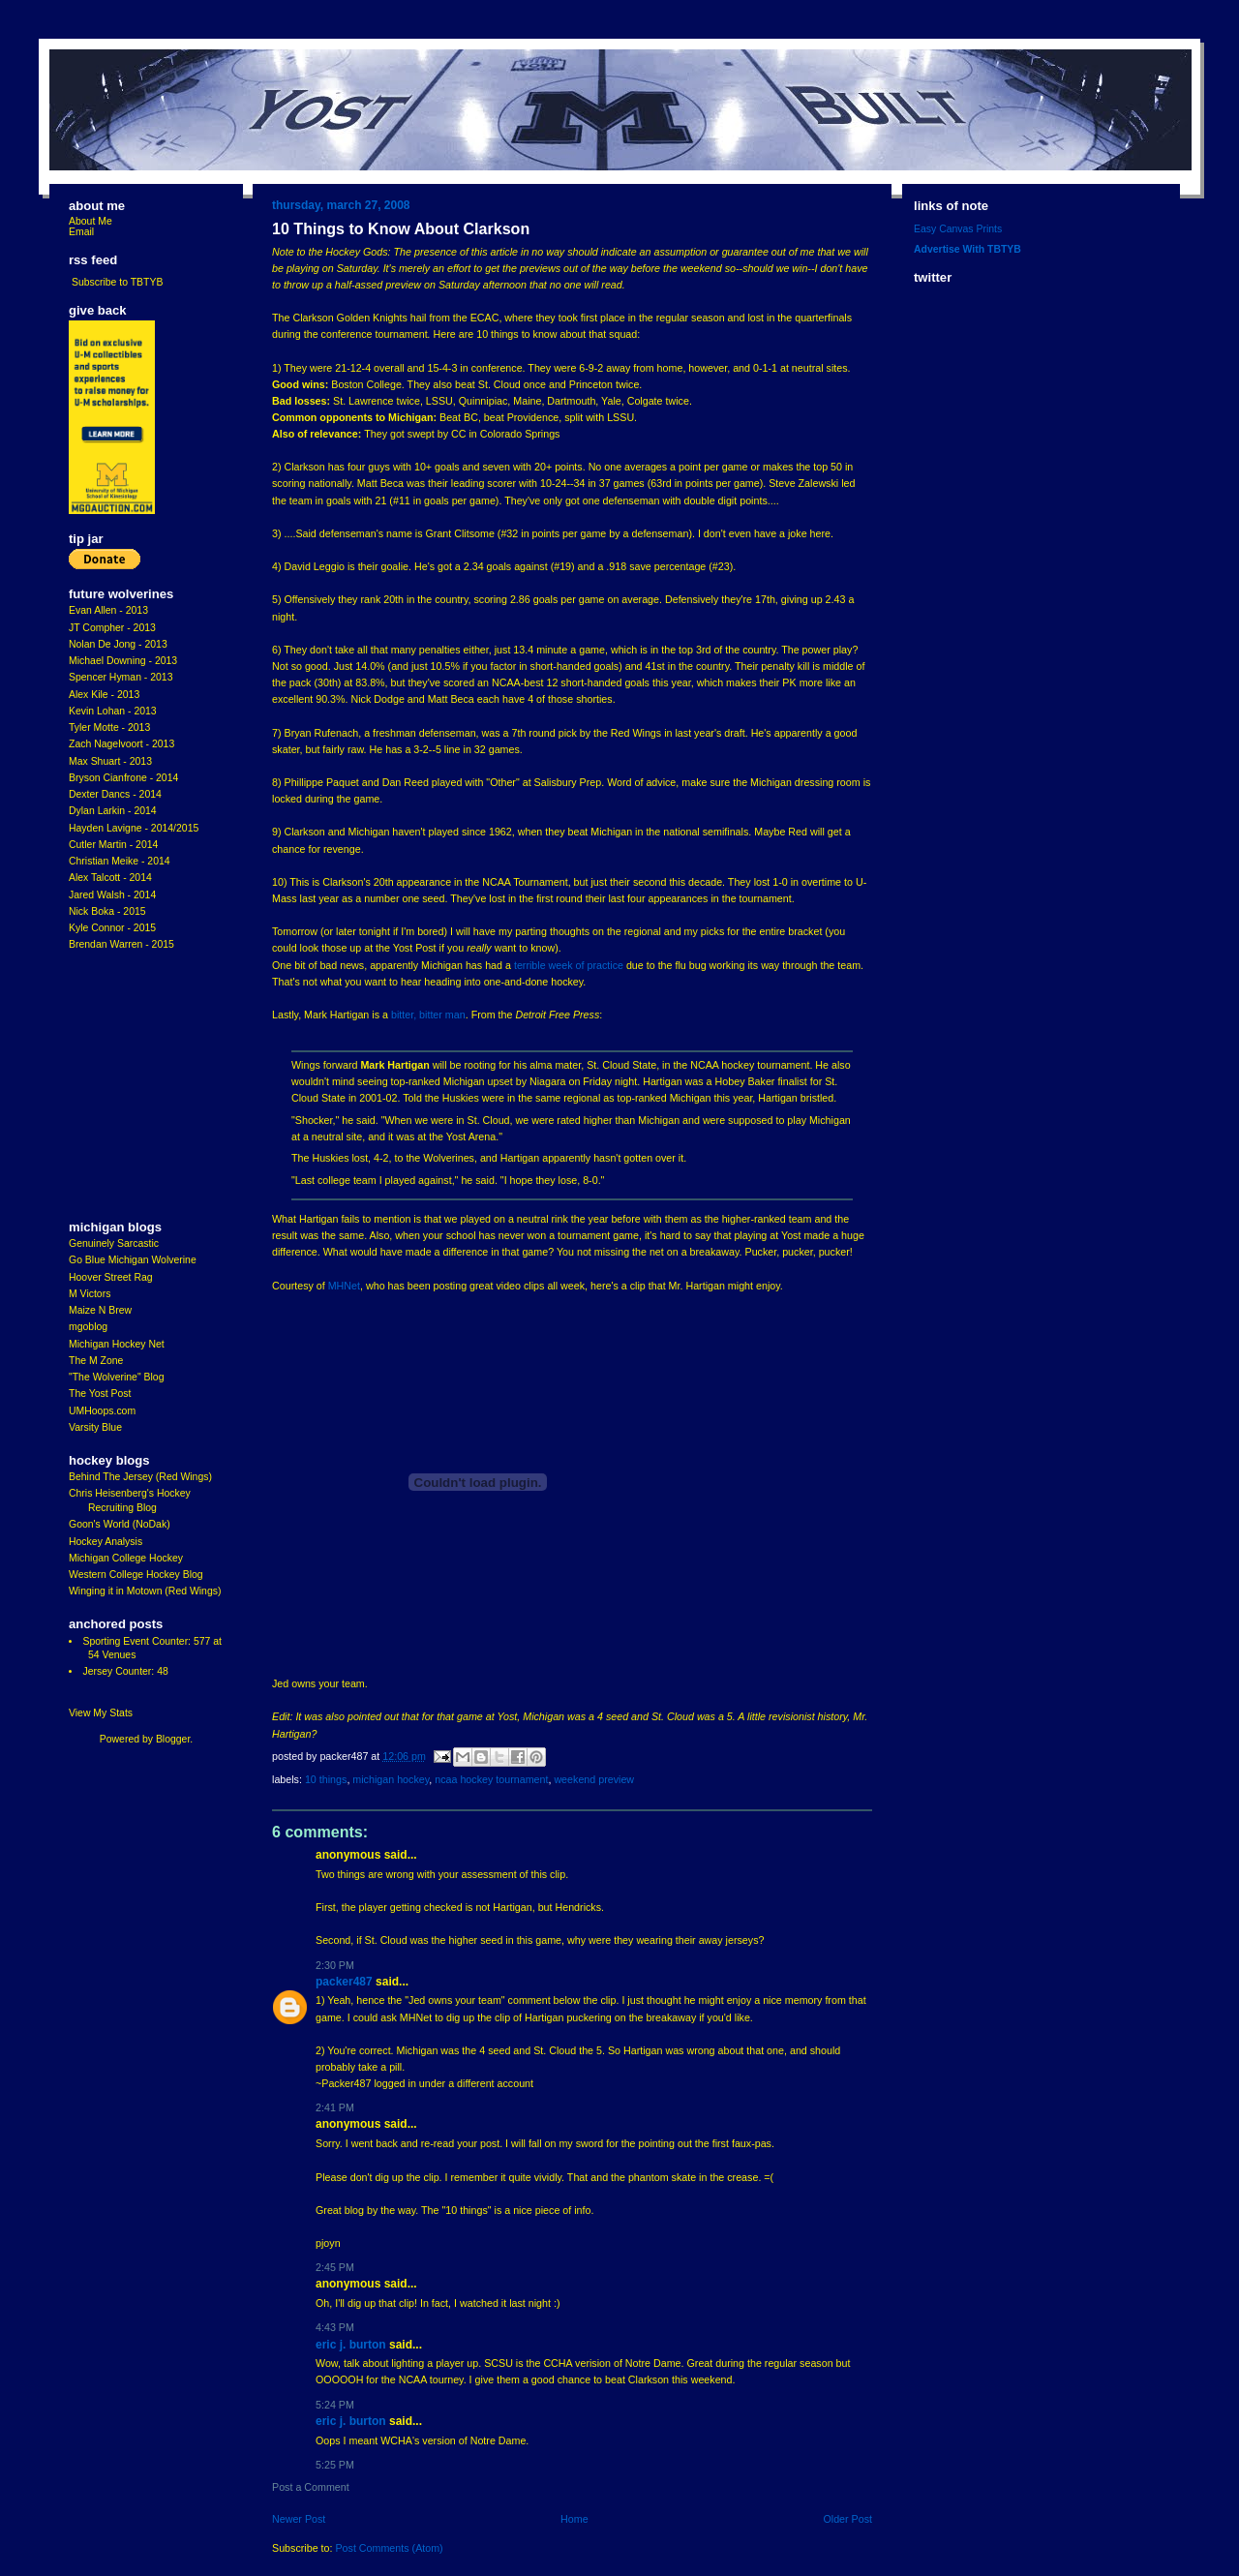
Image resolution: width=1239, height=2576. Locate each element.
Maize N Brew (100, 1310)
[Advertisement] (127, 1086)
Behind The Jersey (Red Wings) (140, 1476)
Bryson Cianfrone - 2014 (123, 778)
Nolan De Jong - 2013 (118, 644)
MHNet (344, 1285)
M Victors (89, 1293)
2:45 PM (335, 2267)
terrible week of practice (568, 965)
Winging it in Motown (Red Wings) (145, 1591)
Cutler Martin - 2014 (113, 844)
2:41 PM (335, 2107)
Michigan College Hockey (126, 1558)
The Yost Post (100, 1393)
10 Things (326, 1779)
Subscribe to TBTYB (118, 282)
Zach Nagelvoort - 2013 (121, 744)
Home (574, 2519)
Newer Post (298, 2519)
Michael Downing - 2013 (123, 660)
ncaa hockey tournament (491, 1779)
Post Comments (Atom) (388, 2548)
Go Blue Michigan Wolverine (132, 1260)
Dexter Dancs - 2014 (115, 794)
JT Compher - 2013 (112, 627)
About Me (90, 221)
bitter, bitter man (428, 1014)
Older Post (847, 2519)
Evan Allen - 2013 (108, 610)
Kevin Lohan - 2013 (113, 711)
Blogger (173, 1739)
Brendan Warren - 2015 (121, 944)
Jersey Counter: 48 (124, 1671)
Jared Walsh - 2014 (112, 895)
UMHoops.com (102, 1411)
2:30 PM (335, 1965)
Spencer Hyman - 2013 (121, 677)
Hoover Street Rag (111, 1277)
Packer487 (344, 1981)
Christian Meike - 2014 (119, 861)
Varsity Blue (95, 1427)
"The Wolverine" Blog (116, 1377)
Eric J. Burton (351, 2344)
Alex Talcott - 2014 (110, 877)
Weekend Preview (594, 1779)
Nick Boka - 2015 (107, 911)
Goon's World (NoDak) (119, 1524)
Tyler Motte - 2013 (109, 727)
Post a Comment (310, 2487)
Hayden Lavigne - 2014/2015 (133, 828)
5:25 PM (335, 2464)
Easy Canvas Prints (958, 229)
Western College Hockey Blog (136, 1574)
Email (81, 232)
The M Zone (96, 1360)
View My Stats (101, 1713)
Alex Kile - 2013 (104, 694)
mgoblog (88, 1326)
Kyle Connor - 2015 (112, 928)
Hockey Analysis (105, 1541)
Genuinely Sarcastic (114, 1243)
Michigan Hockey (390, 1779)
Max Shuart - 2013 (110, 761)
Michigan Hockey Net (117, 1344)
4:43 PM (335, 2327)
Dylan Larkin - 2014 (113, 810)
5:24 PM (335, 2404)
